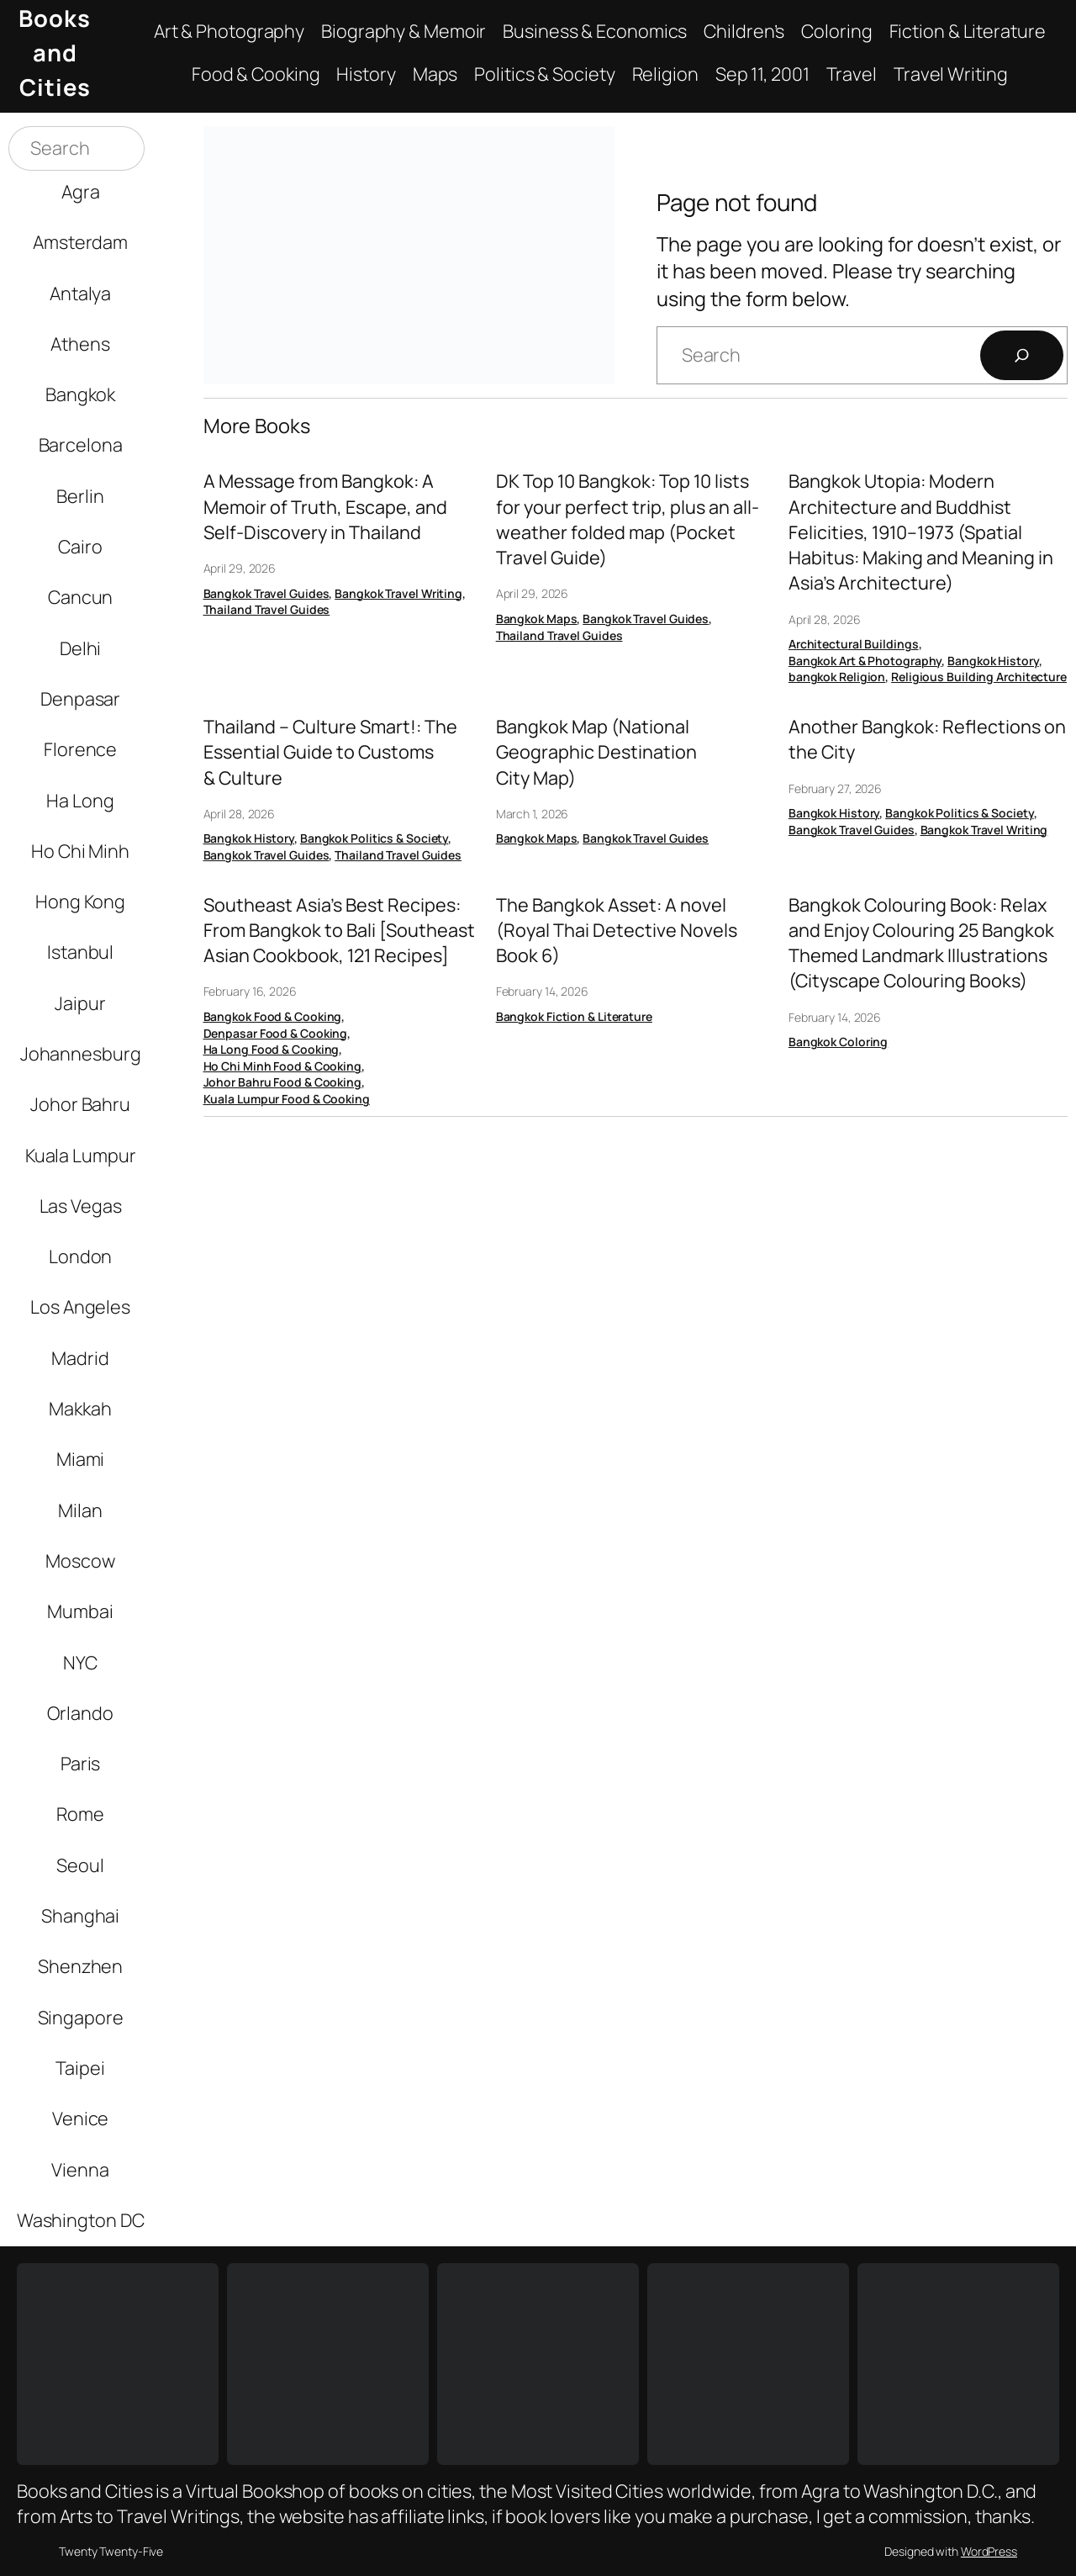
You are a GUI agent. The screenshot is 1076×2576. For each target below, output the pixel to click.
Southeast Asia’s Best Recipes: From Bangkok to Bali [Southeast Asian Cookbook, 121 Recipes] (339, 930)
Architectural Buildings (854, 644)
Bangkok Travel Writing (398, 593)
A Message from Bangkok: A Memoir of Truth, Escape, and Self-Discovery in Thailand (325, 506)
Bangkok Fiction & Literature (574, 1016)
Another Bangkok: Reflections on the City (927, 739)
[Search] (1021, 355)
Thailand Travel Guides (266, 609)
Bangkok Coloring (838, 1042)
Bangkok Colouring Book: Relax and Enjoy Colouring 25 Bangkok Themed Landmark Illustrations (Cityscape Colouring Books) (921, 942)
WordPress (989, 2551)
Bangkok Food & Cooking (272, 1016)
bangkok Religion (837, 677)
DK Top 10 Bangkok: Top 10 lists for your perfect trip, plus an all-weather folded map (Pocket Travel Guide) (627, 518)
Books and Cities (54, 53)
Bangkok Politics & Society (374, 838)
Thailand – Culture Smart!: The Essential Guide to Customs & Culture (330, 752)
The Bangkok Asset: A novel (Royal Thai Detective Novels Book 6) (616, 930)
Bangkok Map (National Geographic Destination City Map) (596, 752)
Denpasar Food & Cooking (275, 1033)
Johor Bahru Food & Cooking (282, 1082)
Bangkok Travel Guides (266, 593)
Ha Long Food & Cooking (271, 1049)
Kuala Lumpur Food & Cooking (286, 1099)
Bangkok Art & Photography (865, 661)
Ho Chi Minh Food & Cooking (282, 1066)
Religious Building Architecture (979, 677)
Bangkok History (993, 661)
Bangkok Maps (537, 619)
